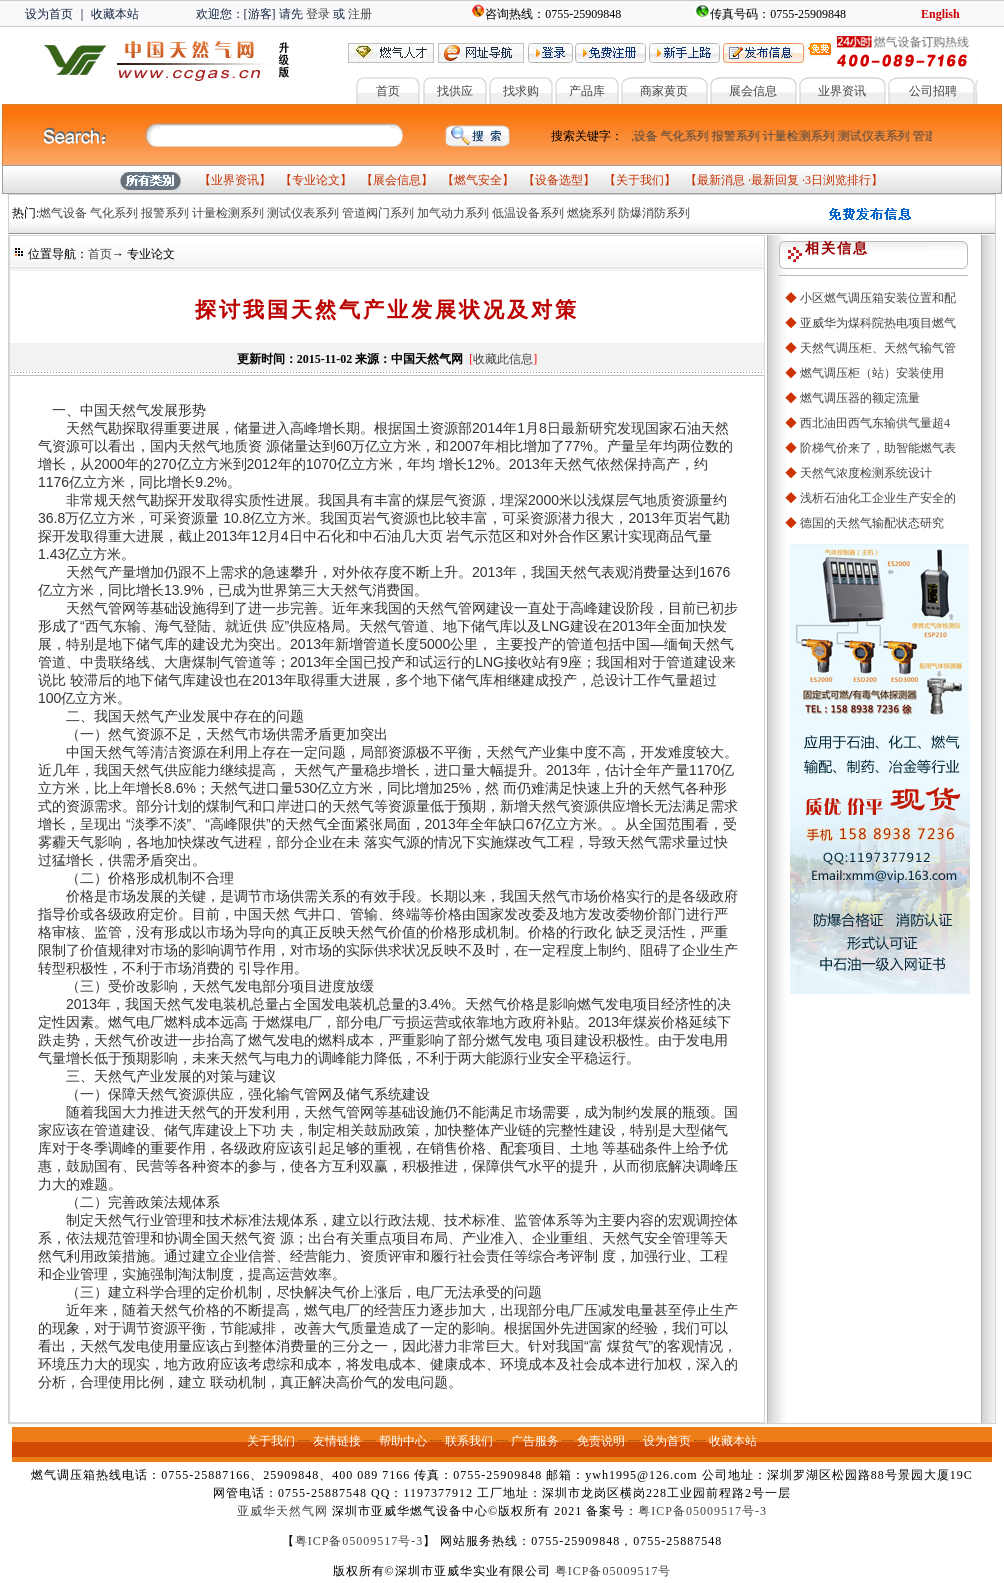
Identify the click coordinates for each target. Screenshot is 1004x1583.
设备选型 (559, 180)
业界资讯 (842, 91)
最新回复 (775, 180)
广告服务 (535, 1441)
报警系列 (738, 136)
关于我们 (640, 180)
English (940, 14)
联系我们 (469, 1441)
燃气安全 (478, 180)
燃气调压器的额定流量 (860, 398)
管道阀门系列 (378, 213)
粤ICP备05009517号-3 (702, 1511)
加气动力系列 (453, 213)
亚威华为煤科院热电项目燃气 (878, 323)
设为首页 (49, 14)
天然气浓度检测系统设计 (866, 473)
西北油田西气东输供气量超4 (875, 423)
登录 (318, 14)
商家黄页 (664, 91)
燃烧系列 (591, 213)
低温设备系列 (528, 213)
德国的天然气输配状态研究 (872, 523)
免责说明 (601, 1441)
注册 (360, 14)
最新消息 (721, 180)
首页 (388, 91)
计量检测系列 (801, 136)
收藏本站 (115, 14)
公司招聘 (933, 91)
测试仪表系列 (876, 136)
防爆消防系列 (654, 213)
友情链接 (337, 1441)
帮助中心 (403, 1441)
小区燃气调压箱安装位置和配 (878, 298)
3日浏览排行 (838, 180)
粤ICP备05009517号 (613, 1571)
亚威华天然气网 (282, 1511)
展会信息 (753, 91)
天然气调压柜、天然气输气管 (878, 348)
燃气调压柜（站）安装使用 (872, 373)
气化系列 (687, 136)
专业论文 (316, 180)
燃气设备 (636, 136)
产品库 (587, 91)
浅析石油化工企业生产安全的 (878, 498)
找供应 (455, 91)
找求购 (521, 91)
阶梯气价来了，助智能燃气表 (878, 448)
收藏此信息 (503, 359)
